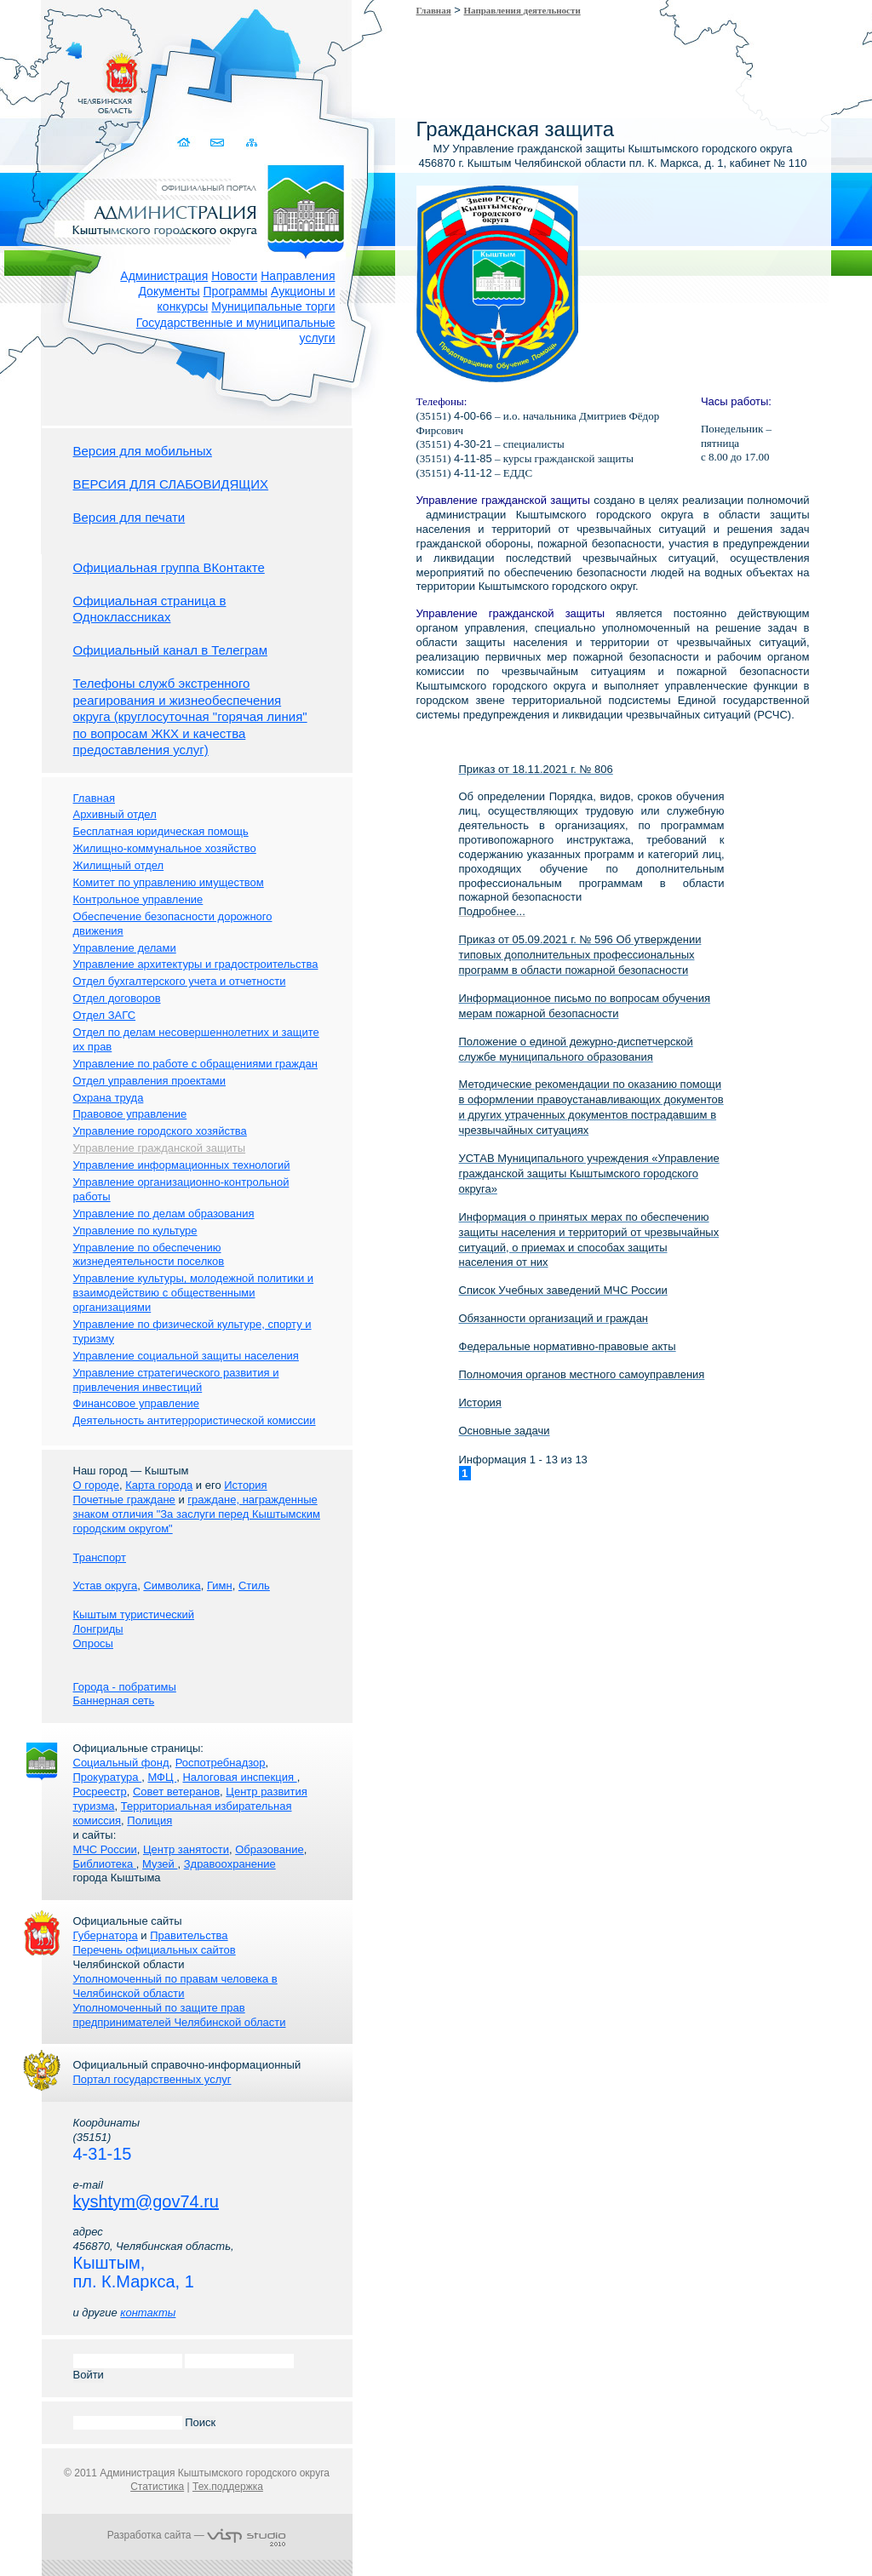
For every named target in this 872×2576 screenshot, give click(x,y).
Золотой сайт (45, 76)
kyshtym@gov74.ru (146, 2201)
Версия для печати (129, 517)
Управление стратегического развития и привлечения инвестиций (176, 1380)
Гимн (219, 1585)
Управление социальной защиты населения (186, 1355)
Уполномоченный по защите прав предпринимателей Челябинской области (179, 2015)
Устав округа (105, 1585)
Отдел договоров (117, 998)
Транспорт (100, 1557)
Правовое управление (130, 1114)
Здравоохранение (230, 1864)
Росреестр (100, 1791)
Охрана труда (108, 1097)
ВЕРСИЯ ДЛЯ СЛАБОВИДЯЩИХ (171, 484)
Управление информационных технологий (181, 1165)
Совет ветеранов (176, 1791)
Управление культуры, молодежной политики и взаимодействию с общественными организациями (193, 1293)
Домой (186, 142)
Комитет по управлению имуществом (168, 882)
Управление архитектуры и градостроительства (195, 964)
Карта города (158, 1485)
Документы (168, 291)
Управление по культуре (135, 1230)
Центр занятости (186, 1849)
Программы (236, 291)
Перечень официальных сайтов (154, 1949)
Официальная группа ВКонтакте (169, 567)
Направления (298, 276)
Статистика (157, 2487)
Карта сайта (252, 142)
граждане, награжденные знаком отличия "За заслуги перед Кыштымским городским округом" (196, 1514)
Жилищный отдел (118, 865)
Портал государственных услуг (152, 2079)
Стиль (254, 1585)
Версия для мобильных (142, 451)
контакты (147, 2312)
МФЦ (161, 1777)
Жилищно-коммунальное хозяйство (164, 848)
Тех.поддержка (227, 2487)
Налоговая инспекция (239, 1777)
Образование (269, 1849)
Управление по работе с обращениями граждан (195, 1063)
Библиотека (104, 1864)
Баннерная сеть (114, 1700)
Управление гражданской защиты (159, 1148)
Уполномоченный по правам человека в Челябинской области (175, 1986)
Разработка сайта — (196, 2535)
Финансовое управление (136, 1403)
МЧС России (105, 1849)
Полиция (149, 1820)
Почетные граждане (124, 1499)
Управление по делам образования (164, 1213)
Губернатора (105, 1935)
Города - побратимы (124, 1686)
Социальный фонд (121, 1762)
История (245, 1485)
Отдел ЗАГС (104, 1015)
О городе (96, 1485)
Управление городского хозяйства (160, 1131)
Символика (171, 1585)
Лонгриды (98, 1629)
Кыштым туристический (134, 1614)
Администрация (164, 276)
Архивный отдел (115, 814)
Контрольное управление (138, 899)
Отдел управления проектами (150, 1080)
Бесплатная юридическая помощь (161, 831)
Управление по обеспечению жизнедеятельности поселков (149, 1254)
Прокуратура (107, 1777)
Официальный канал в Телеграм (170, 650)
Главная (433, 10)
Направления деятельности (522, 10)
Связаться (219, 142)
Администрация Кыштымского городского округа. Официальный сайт (206, 208)
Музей (159, 1864)
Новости (234, 276)
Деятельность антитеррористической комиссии (194, 1420)
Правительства (188, 1935)
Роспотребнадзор (220, 1762)
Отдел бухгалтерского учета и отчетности (179, 981)
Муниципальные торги (273, 306)
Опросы (93, 1643)
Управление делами (124, 948)
